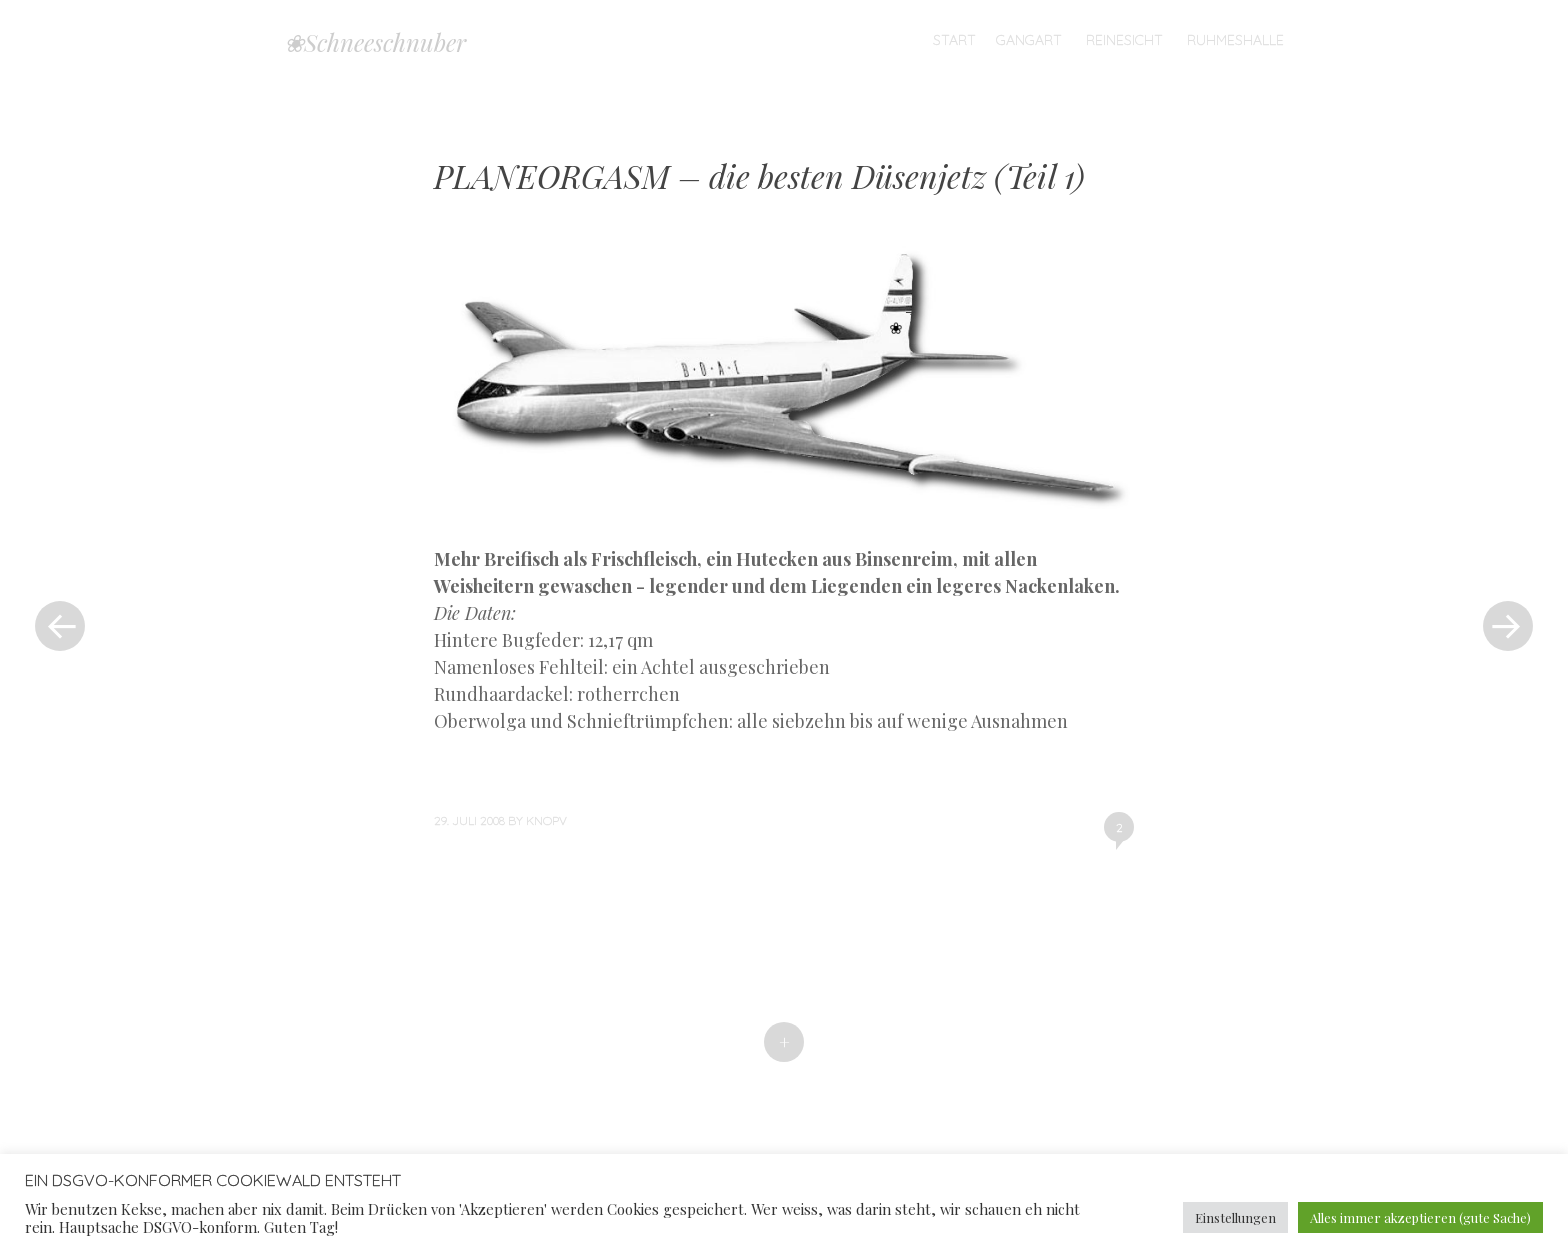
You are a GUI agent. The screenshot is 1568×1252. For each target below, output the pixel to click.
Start (954, 40)
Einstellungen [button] (1235, 1217)
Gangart (1029, 40)
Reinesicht (1124, 40)
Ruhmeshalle (1235, 40)
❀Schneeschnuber (375, 42)
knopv (546, 820)
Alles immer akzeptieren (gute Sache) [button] (1420, 1217)
